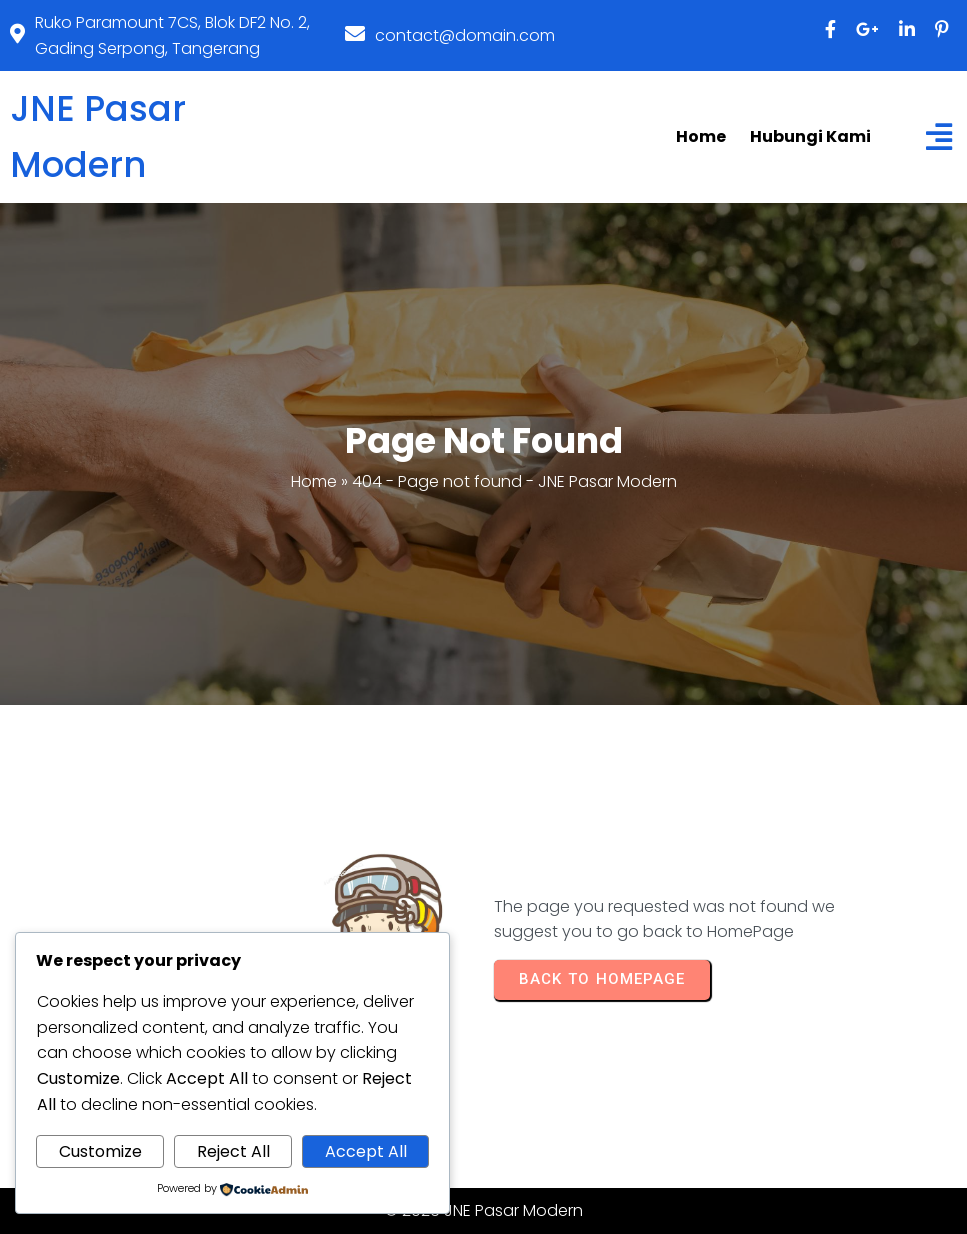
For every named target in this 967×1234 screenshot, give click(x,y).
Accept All (366, 1151)
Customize (100, 1151)
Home (314, 481)
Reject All (233, 1151)
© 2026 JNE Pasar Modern (484, 1210)
